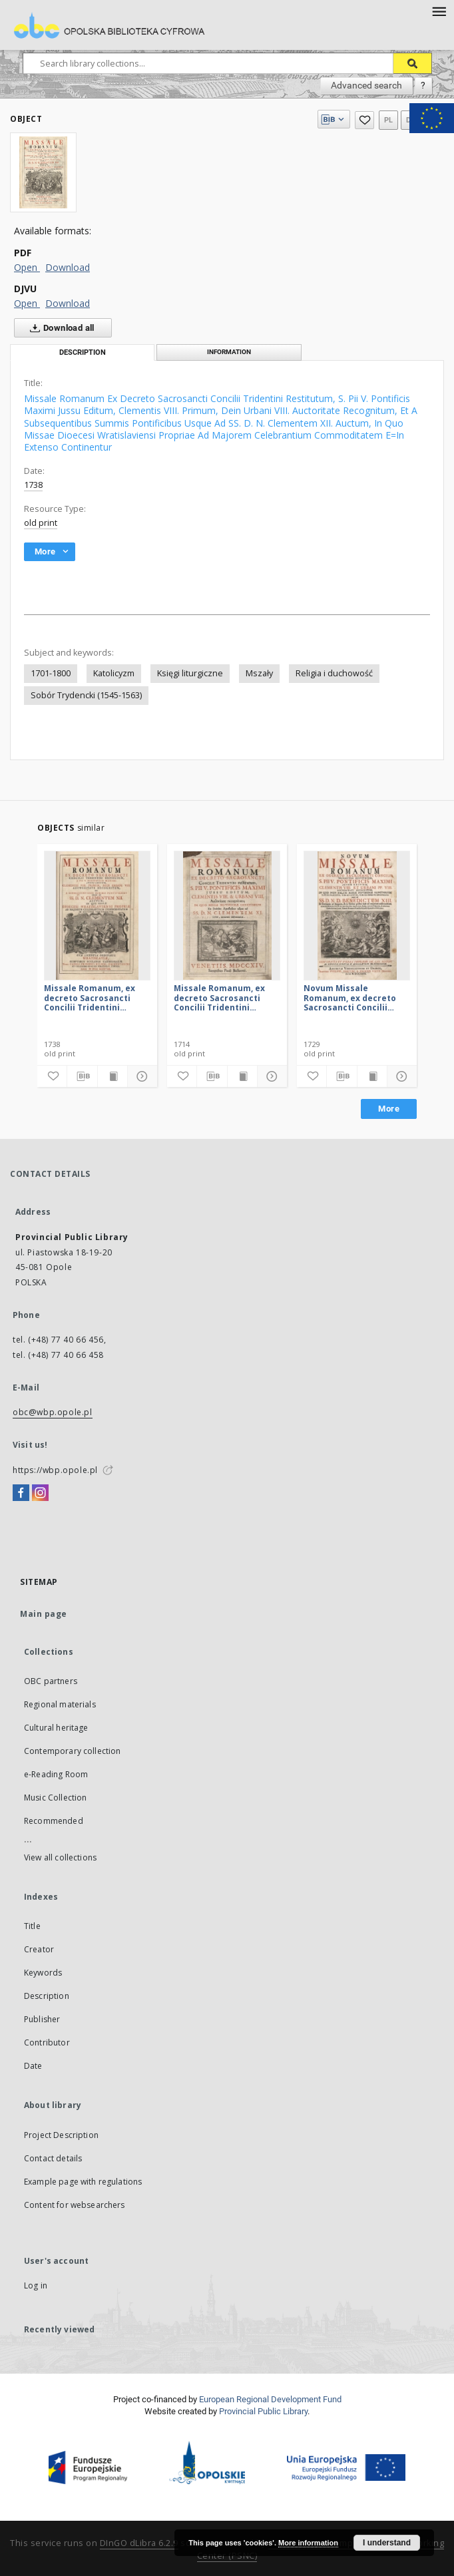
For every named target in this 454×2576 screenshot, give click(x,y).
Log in (35, 2285)
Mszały (259, 673)
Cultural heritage (56, 1727)
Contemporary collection (72, 1751)
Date (33, 2065)
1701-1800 (51, 673)
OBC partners (50, 1681)
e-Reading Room (56, 1774)
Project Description (61, 2135)
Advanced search (366, 85)
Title (32, 1926)
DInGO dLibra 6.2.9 (139, 2543)
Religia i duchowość (334, 673)
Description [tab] (82, 352)
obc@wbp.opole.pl (53, 1412)
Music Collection (55, 1797)
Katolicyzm (113, 673)
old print (40, 523)
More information (308, 2543)
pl (388, 120)
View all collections (60, 1857)
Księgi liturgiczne (190, 673)
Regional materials (60, 1704)
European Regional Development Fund (270, 2399)
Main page (43, 1613)
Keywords (43, 1972)
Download (67, 267)
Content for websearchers (74, 2205)
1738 (33, 485)
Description (46, 1996)
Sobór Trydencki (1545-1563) (86, 695)
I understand (387, 2542)
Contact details (53, 2158)
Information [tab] (229, 351)
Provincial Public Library (263, 2411)
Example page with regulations (83, 2181)
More (388, 1109)
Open (27, 267)
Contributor (47, 2042)
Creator (39, 1949)
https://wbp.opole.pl (55, 1470)
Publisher (42, 2019)
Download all (60, 328)
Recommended (53, 1820)
